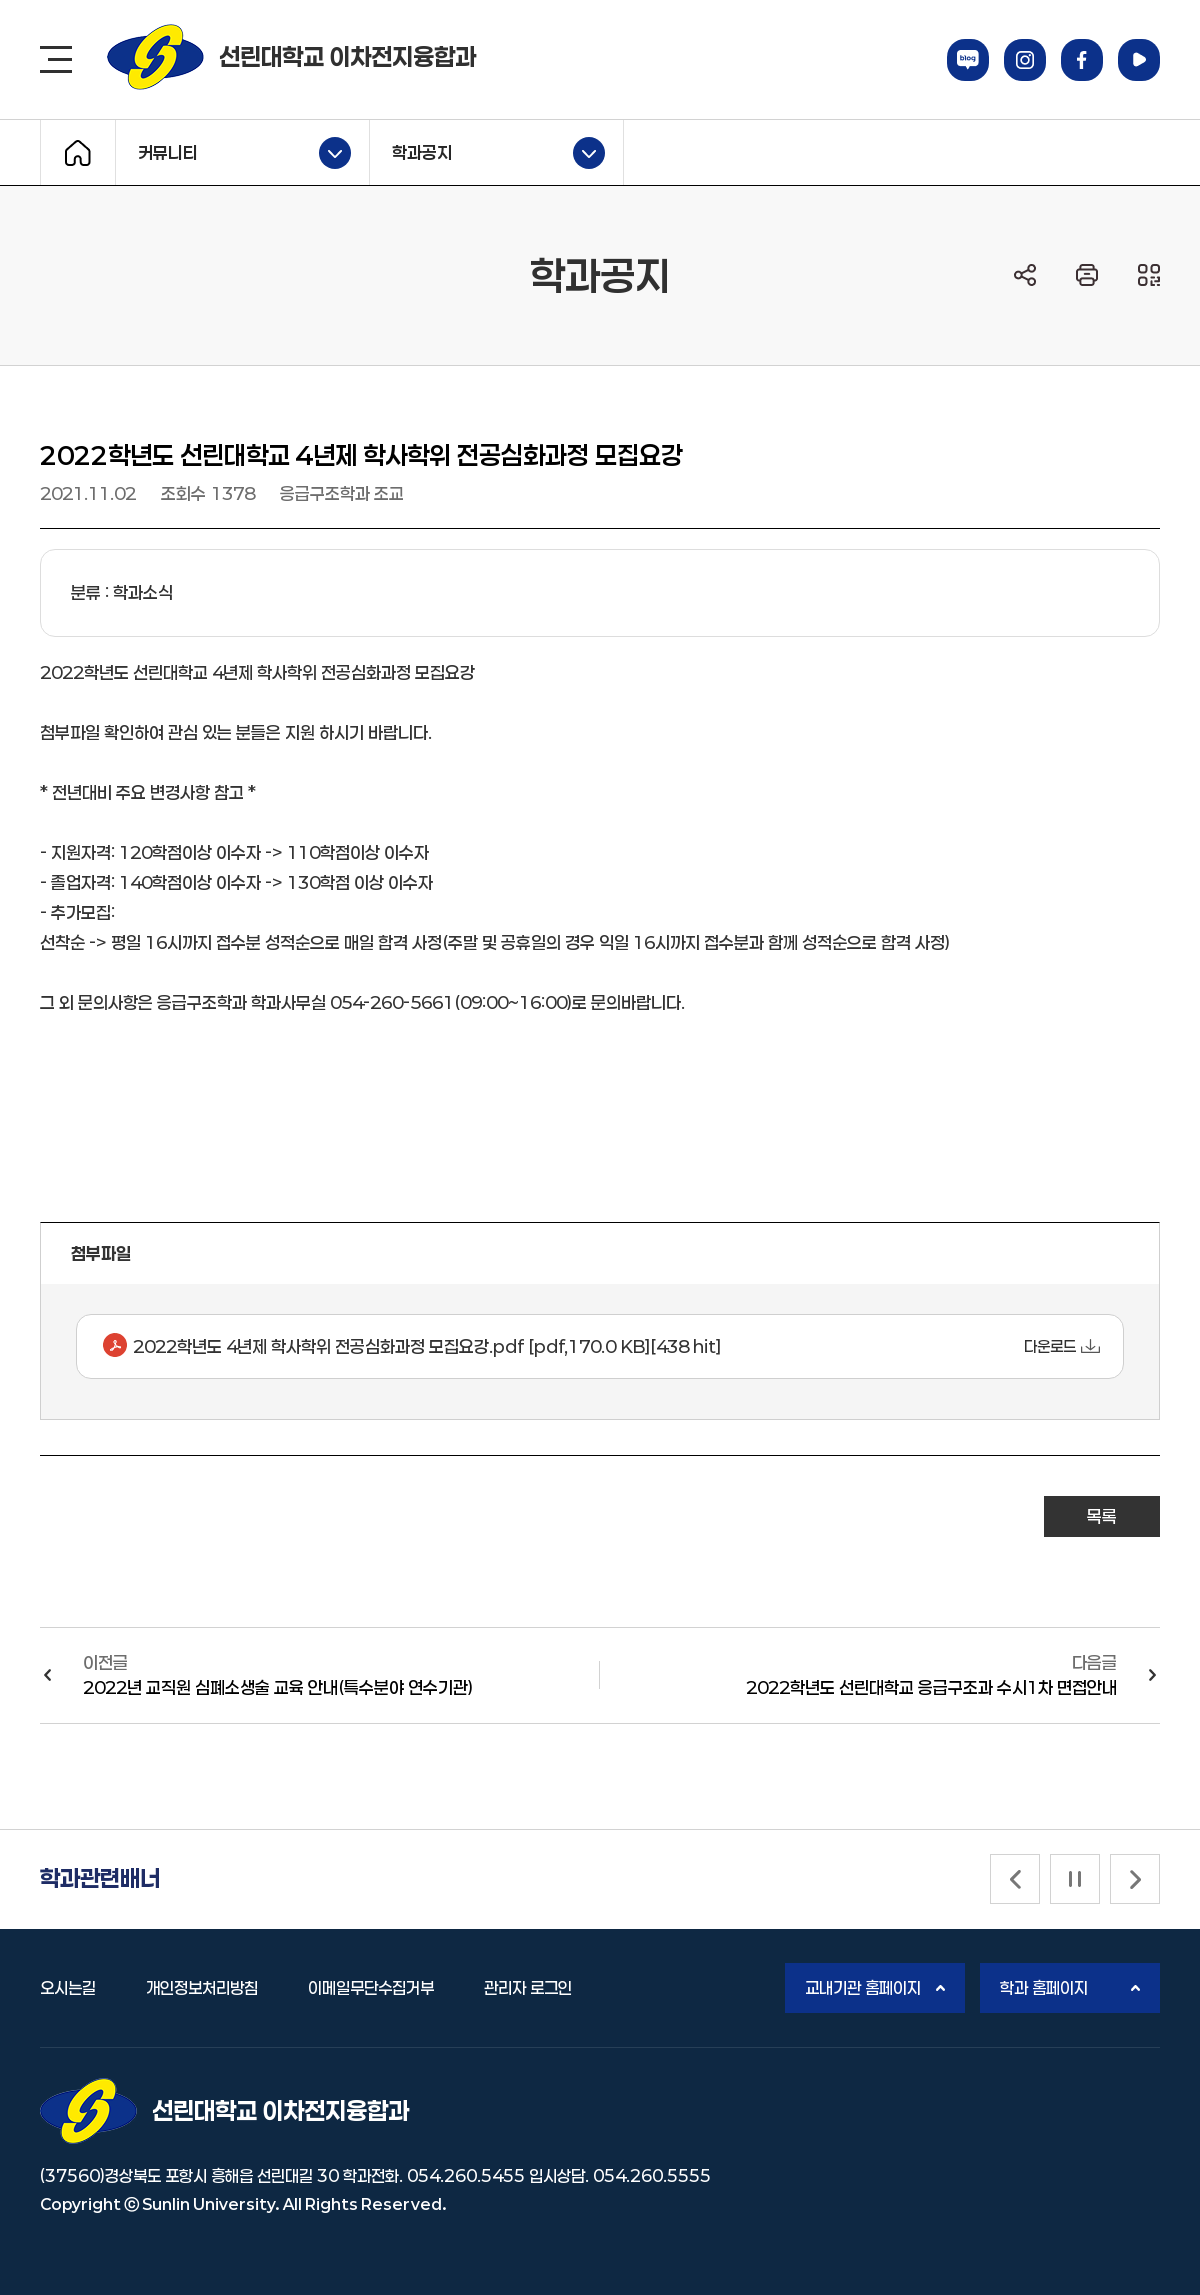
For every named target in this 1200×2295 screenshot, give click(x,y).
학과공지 (487, 153)
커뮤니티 (233, 153)
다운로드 (1050, 1346)
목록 (1102, 1516)
